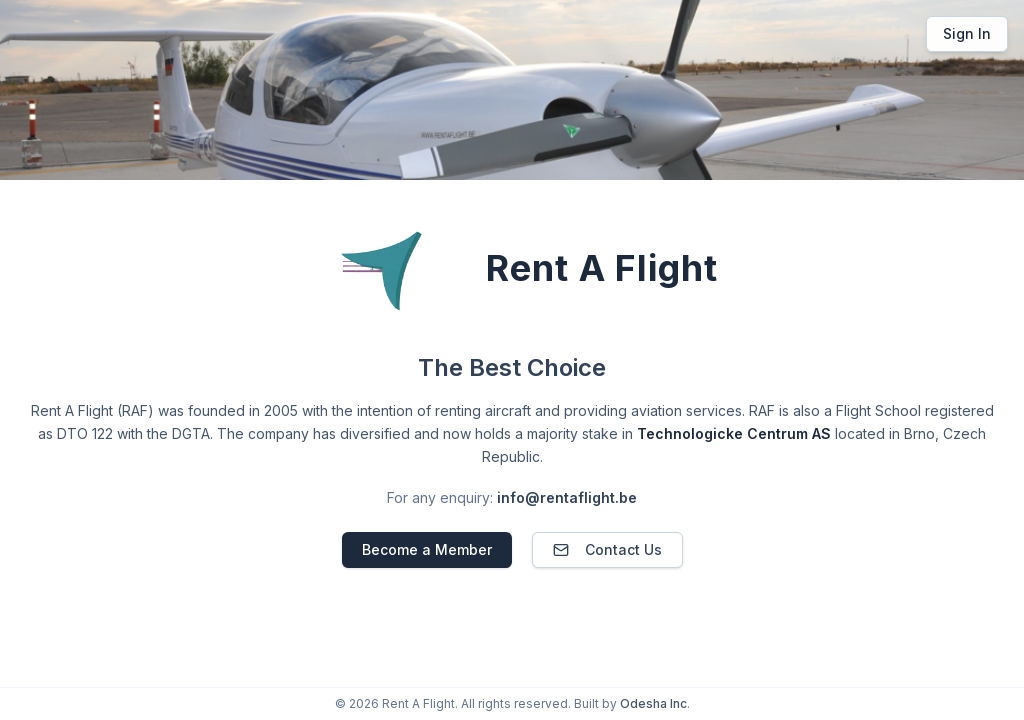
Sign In (967, 33)
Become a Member (427, 549)
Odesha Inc (653, 703)
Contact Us (607, 549)
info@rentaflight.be (567, 497)
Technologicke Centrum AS (734, 433)
